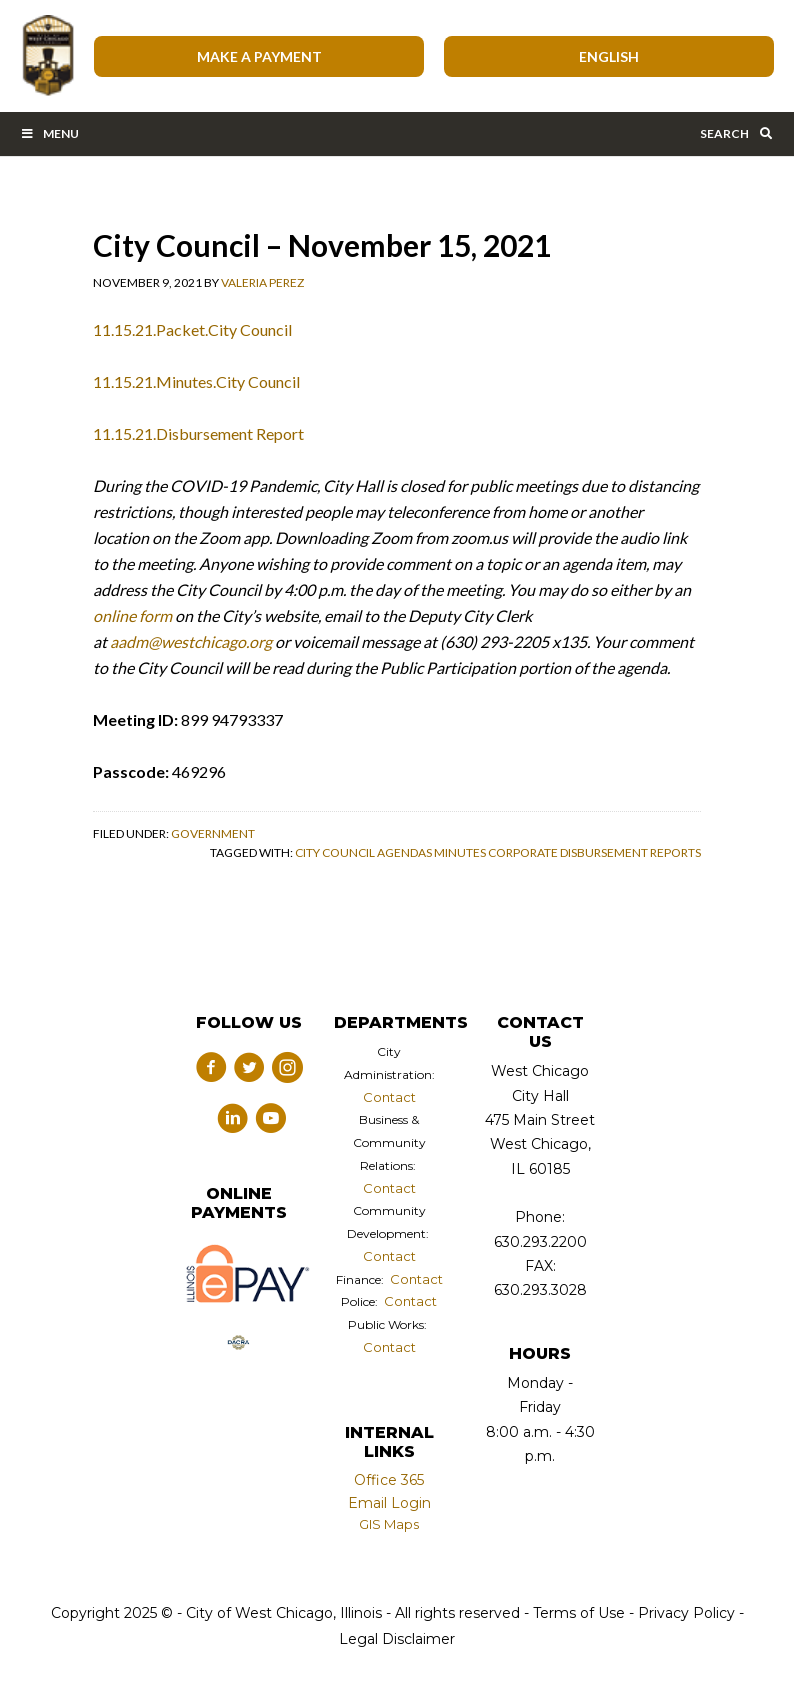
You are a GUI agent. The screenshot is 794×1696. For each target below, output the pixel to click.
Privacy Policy (686, 1613)
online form (132, 615)
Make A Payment (259, 56)
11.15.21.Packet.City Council (192, 329)
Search (737, 133)
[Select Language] (609, 56)
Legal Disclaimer (397, 1639)
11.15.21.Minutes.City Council (196, 381)
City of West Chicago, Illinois (47, 56)
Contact (389, 1097)
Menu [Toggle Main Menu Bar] (49, 133)
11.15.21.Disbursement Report (198, 433)
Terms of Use (577, 1613)
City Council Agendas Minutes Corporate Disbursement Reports (498, 852)
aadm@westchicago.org (191, 641)
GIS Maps (389, 1524)
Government (213, 833)
